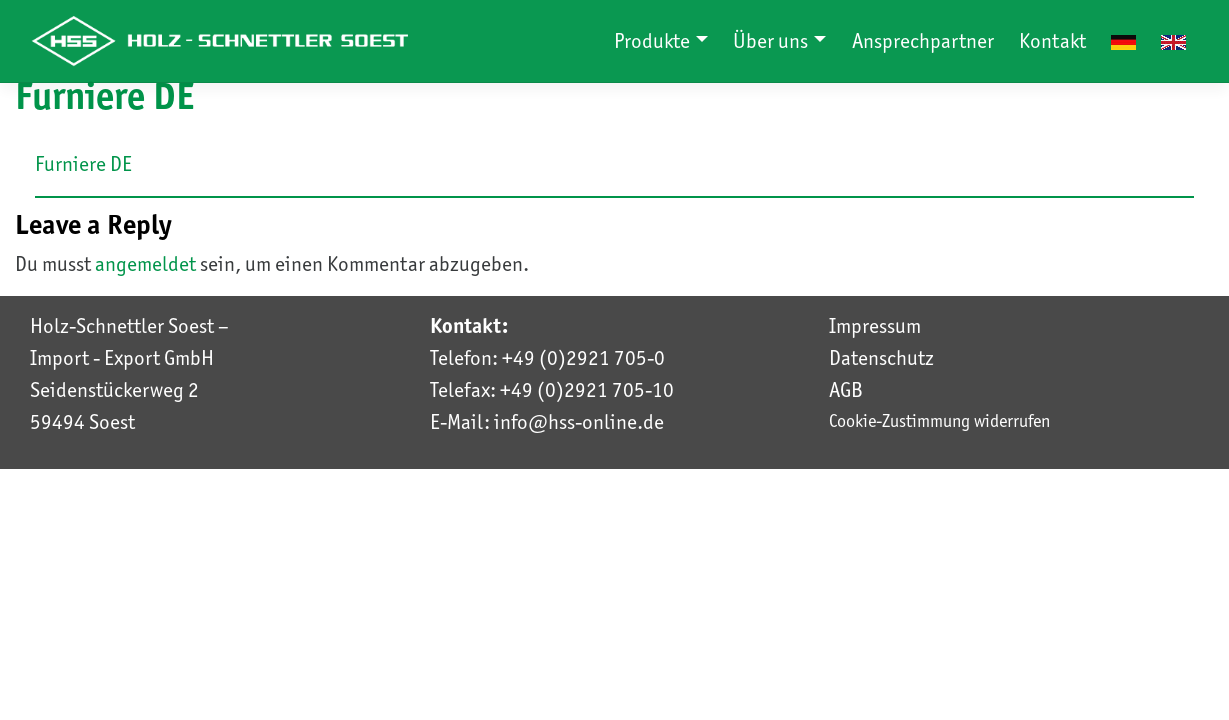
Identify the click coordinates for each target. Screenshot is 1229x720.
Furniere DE (83, 164)
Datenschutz (881, 358)
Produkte (654, 41)
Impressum (875, 326)
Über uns (772, 41)
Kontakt (1052, 41)
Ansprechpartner (923, 41)
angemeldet (145, 264)
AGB (846, 390)
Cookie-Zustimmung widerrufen (939, 420)
